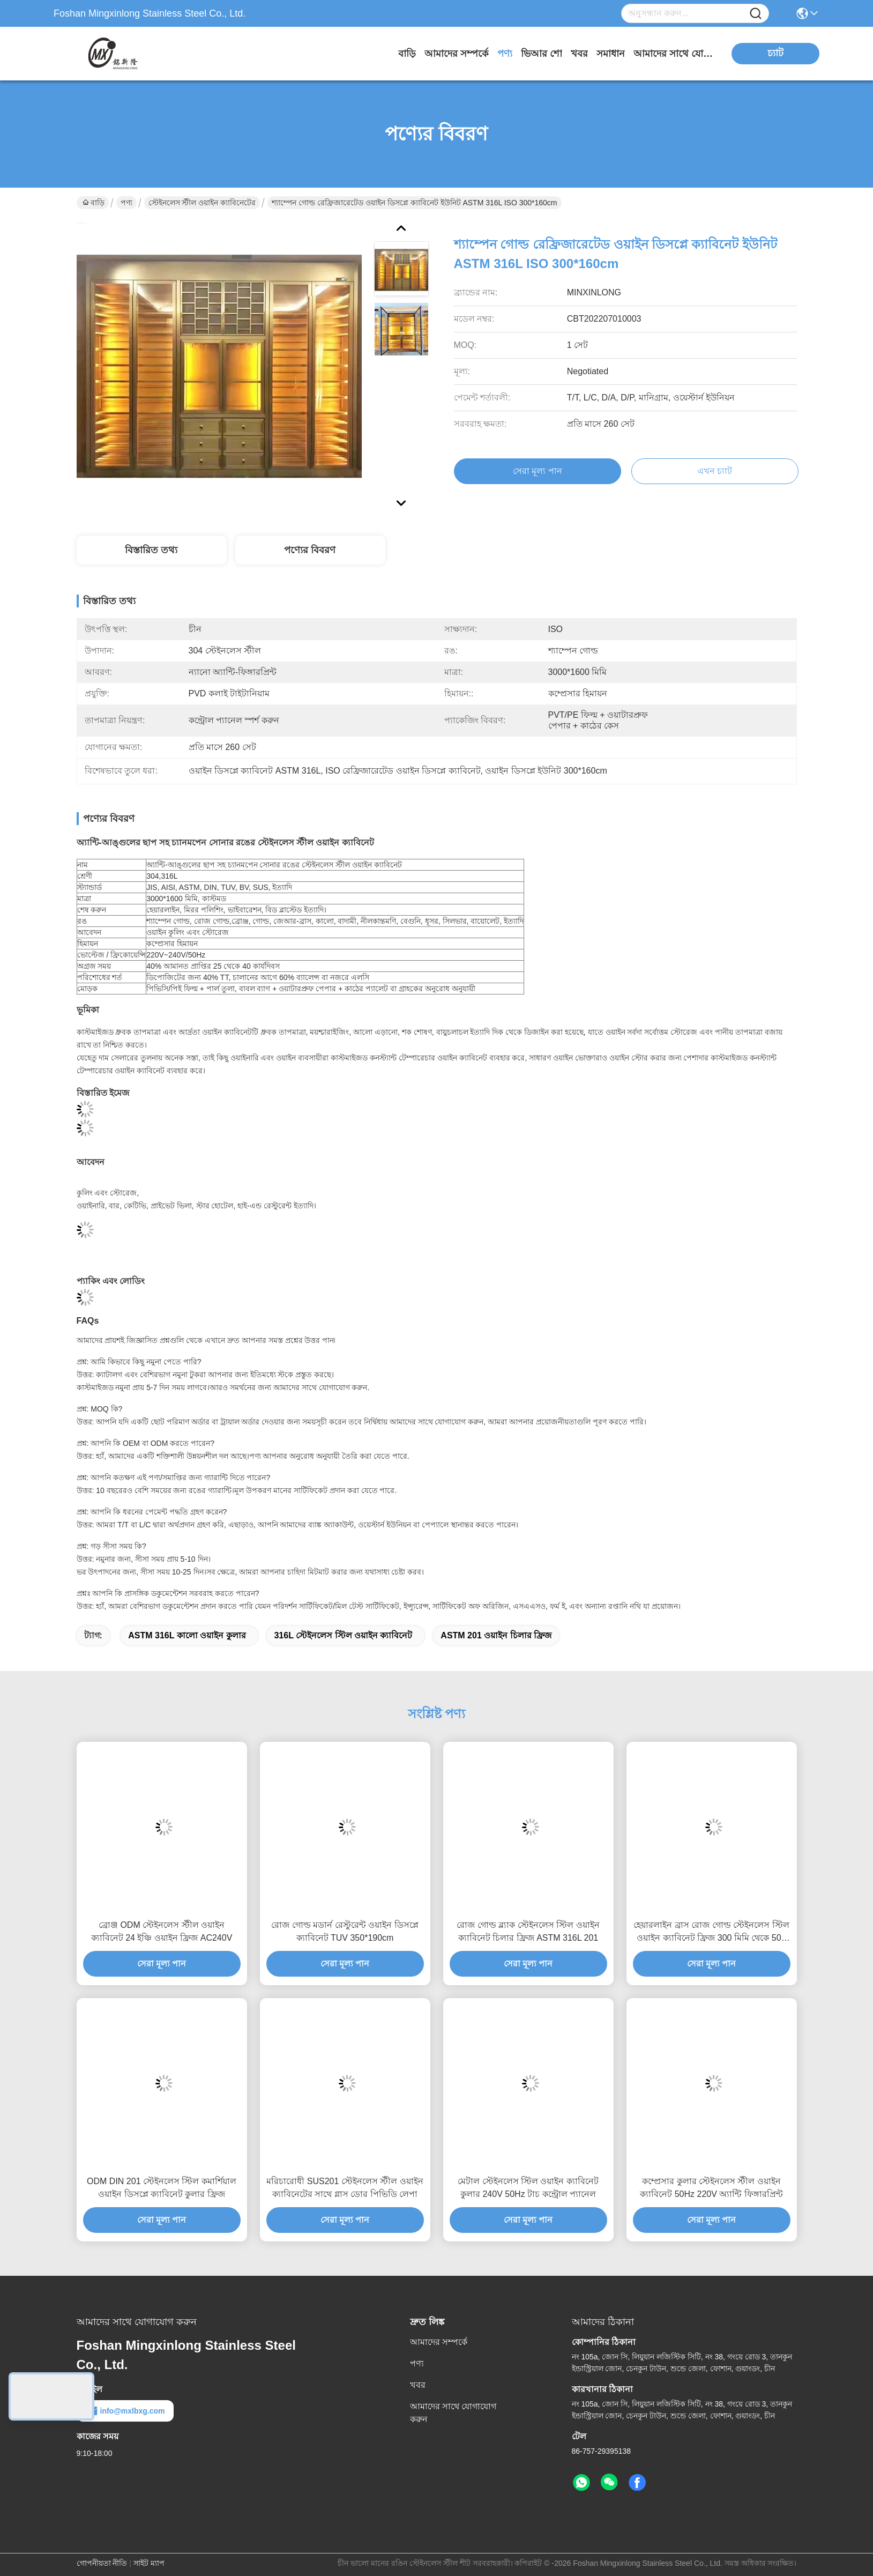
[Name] (755, 13)
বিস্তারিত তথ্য (151, 550)
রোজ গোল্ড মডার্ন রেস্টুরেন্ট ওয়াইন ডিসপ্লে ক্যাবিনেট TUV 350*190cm (344, 1931)
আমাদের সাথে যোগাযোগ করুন (673, 53)
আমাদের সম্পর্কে (456, 53)
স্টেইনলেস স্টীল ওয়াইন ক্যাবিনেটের (202, 202)
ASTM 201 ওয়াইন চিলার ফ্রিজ (496, 1635)
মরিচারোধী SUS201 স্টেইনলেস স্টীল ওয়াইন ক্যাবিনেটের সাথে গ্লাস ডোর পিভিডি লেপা (344, 2188)
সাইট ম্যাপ (149, 2563)
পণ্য (504, 53)
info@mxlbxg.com (125, 2411)
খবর (579, 53)
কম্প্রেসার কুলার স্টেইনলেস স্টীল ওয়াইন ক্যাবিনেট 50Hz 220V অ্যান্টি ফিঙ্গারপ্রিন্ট (711, 2188)
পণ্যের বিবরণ (309, 550)
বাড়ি (407, 53)
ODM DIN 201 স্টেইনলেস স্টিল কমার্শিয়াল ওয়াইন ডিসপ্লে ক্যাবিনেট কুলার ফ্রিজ (161, 2188)
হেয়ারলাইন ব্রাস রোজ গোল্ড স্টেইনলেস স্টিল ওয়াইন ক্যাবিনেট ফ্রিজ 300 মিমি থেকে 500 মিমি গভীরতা (711, 1932)
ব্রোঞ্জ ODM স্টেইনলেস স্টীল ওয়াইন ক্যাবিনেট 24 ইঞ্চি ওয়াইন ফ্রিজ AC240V (162, 1931)
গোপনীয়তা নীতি (102, 2563)
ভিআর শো (541, 53)
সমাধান (610, 53)
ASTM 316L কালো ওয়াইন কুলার (186, 1635)
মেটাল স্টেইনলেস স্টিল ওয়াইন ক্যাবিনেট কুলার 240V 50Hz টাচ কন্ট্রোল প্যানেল (528, 2188)
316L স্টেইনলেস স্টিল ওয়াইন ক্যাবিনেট (343, 1635)
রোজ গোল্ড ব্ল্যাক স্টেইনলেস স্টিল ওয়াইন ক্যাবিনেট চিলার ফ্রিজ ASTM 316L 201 (528, 1931)
